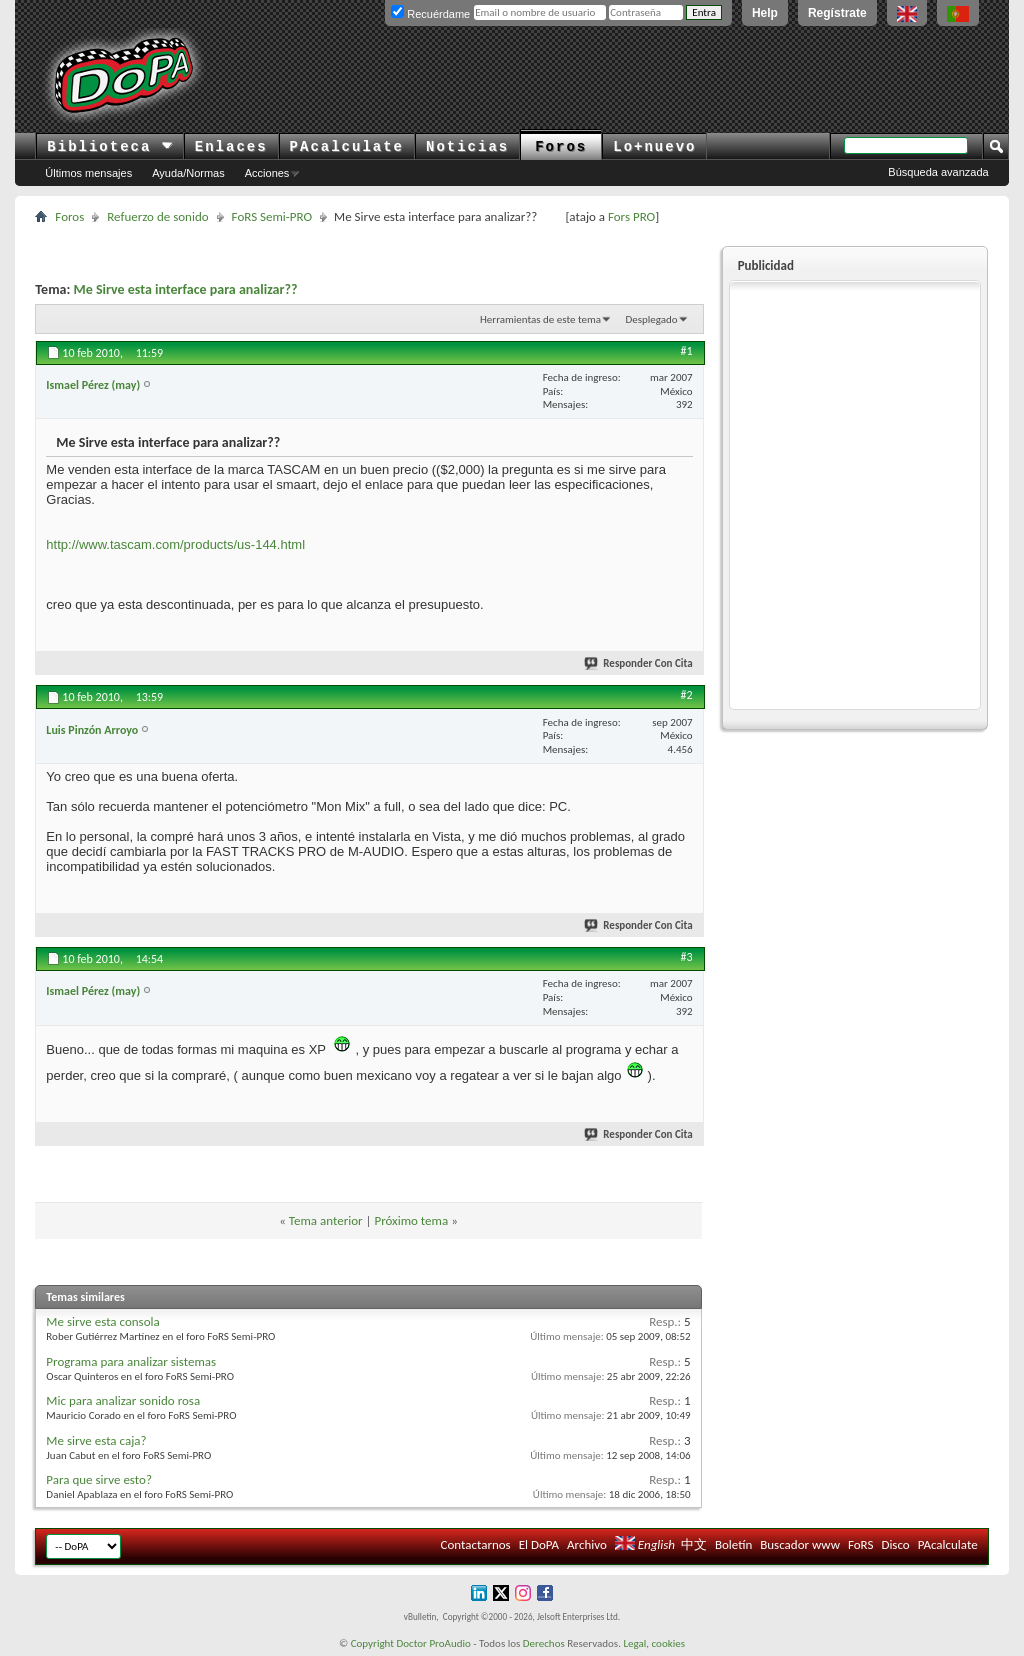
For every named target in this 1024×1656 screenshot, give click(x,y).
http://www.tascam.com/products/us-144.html (175, 544)
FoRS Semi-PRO (272, 216)
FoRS (861, 1544)
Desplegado (651, 319)
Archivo (587, 1544)
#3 (687, 957)
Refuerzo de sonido (157, 216)
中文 (694, 1544)
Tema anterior (326, 1220)
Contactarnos (476, 1544)
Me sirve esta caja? (96, 1440)
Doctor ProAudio (433, 1643)
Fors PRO (631, 216)
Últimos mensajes (88, 173)
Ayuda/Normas (188, 173)
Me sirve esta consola (102, 1321)
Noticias (467, 147)
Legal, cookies (654, 1643)
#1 (687, 351)
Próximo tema (411, 1220)
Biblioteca (109, 147)
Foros (561, 147)
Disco (895, 1544)
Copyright (372, 1643)
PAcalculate (347, 147)
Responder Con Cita (639, 663)
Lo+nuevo (654, 147)
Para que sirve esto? (99, 1479)
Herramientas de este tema (540, 319)
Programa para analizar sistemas (131, 1361)
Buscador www (800, 1544)
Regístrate (837, 13)
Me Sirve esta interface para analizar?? (185, 289)
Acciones (267, 173)
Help (765, 13)
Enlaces (231, 147)
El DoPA (539, 1544)
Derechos (544, 1643)
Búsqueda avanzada (938, 172)
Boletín (733, 1544)
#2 (687, 695)
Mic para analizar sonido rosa (123, 1400)
